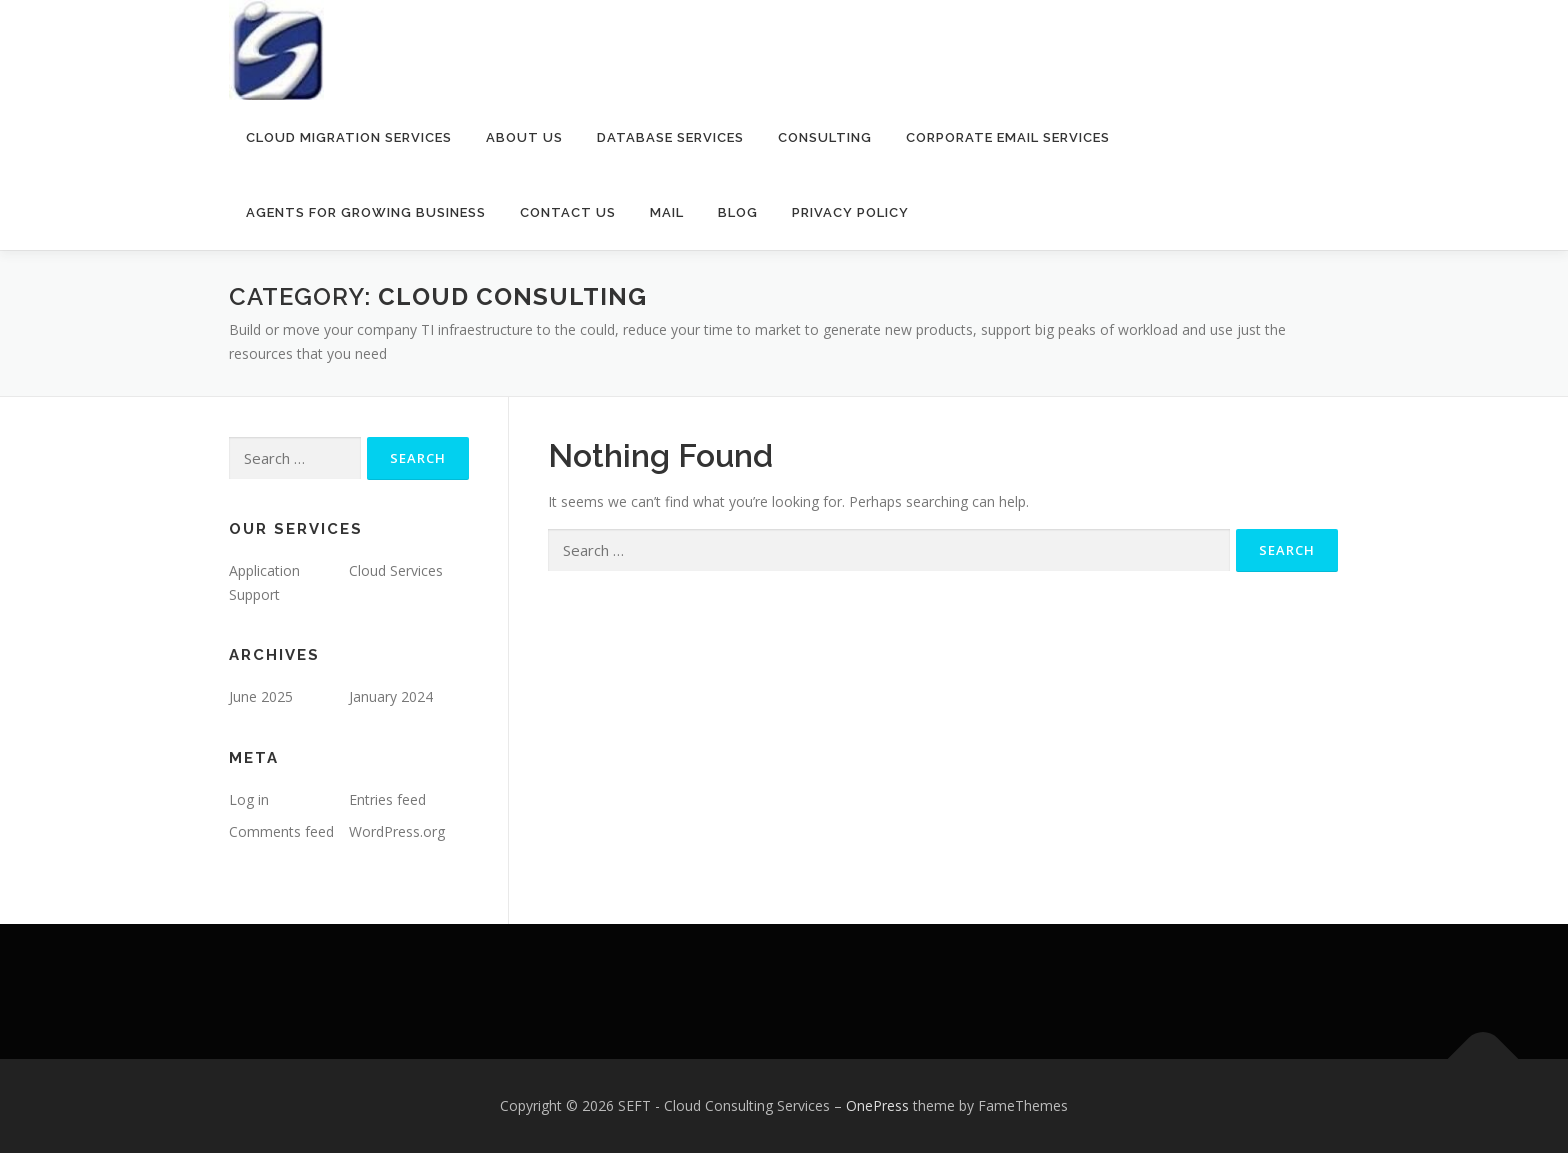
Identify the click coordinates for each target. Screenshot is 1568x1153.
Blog (738, 212)
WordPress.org (397, 831)
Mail (667, 212)
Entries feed (387, 799)
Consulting (825, 137)
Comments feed (281, 831)
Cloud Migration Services (349, 137)
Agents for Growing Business (366, 212)
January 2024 (391, 696)
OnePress (877, 1105)
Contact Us (568, 212)
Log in (249, 799)
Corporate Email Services (1008, 137)
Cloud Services (396, 570)
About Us (524, 137)
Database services (670, 137)
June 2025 (261, 696)
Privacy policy (850, 212)
